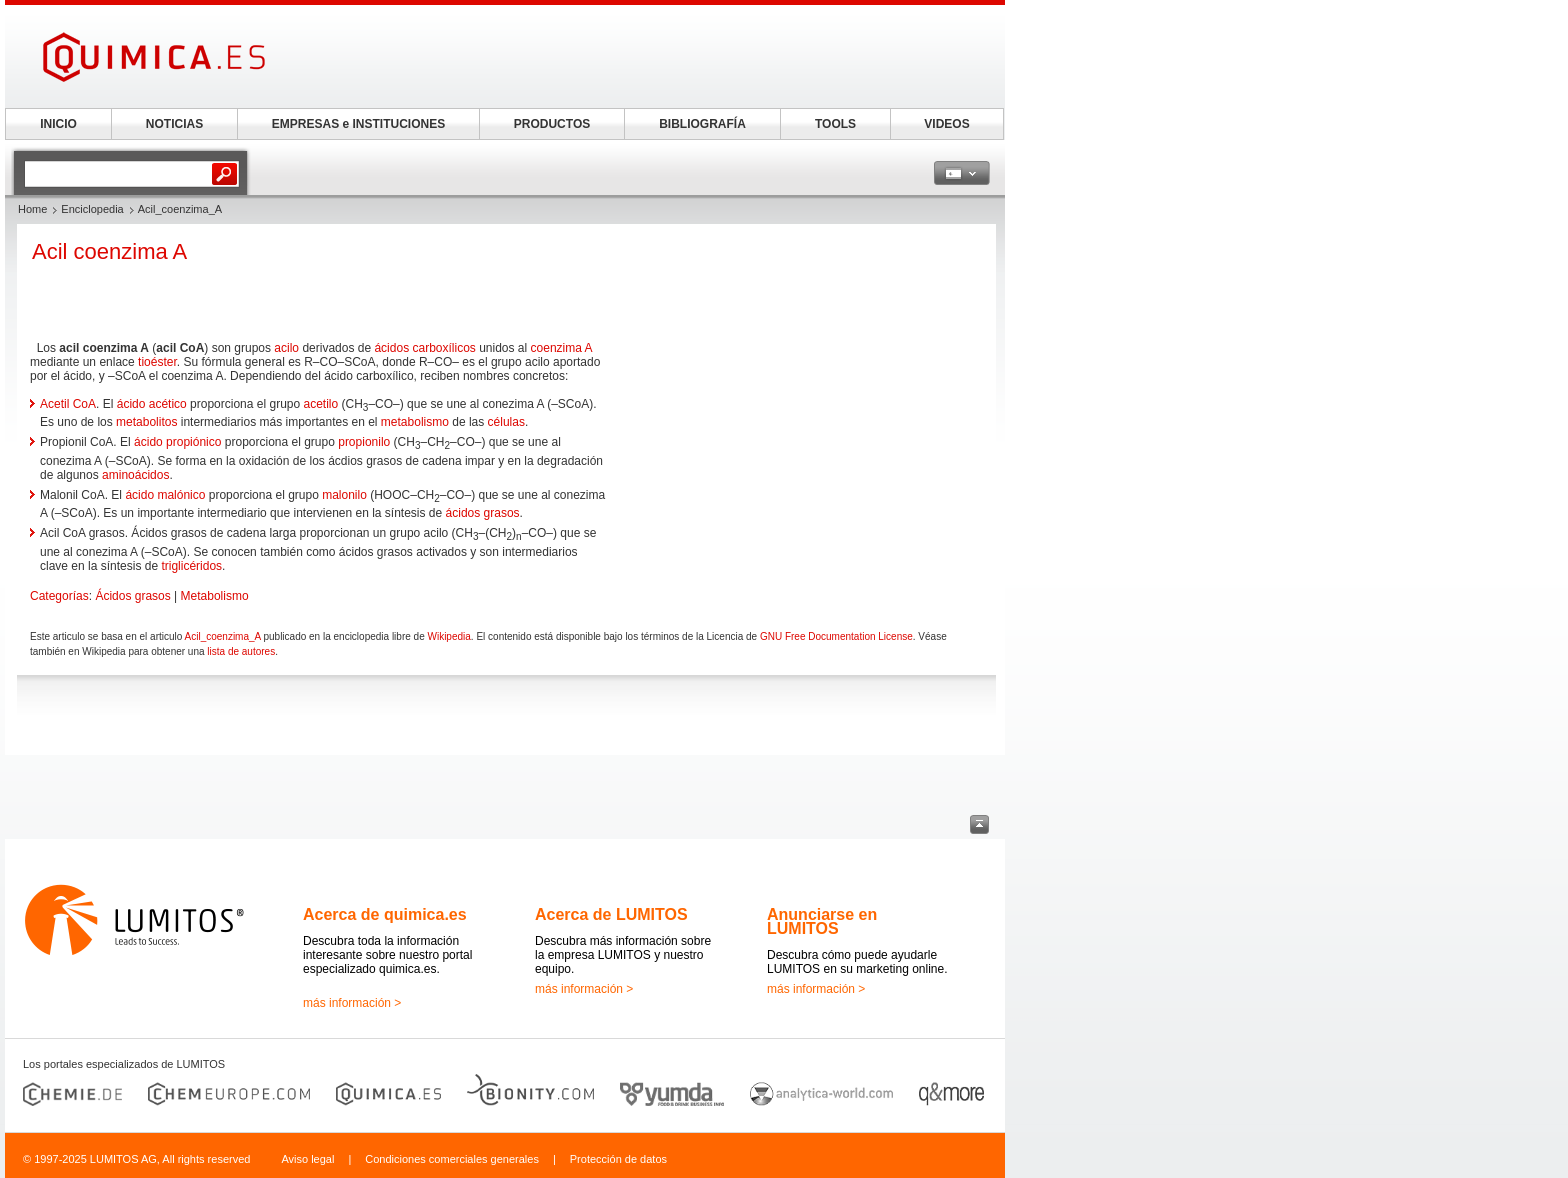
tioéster (157, 362)
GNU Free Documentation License (836, 636)
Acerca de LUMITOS (611, 914)
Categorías (59, 596)
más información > (352, 1003)
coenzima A (561, 348)
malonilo (344, 495)
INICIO (58, 124)
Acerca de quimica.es (385, 914)
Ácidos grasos (132, 596)
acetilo (321, 404)
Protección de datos (618, 1159)
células (506, 422)
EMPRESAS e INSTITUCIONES (358, 124)
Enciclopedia (92, 209)
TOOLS (835, 124)
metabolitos (146, 422)
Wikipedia (448, 636)
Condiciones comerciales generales (452, 1159)
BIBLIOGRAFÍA (702, 124)
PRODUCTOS (552, 124)
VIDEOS (946, 124)
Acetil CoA (68, 404)
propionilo (364, 442)
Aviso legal (307, 1159)
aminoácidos (135, 475)
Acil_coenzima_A (223, 636)
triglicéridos (191, 566)
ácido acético (152, 404)
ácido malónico (165, 495)
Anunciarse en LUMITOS (822, 921)
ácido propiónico (177, 442)
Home (32, 209)
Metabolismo (215, 596)
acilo (286, 348)
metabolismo (415, 422)
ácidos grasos (483, 513)
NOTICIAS (174, 124)
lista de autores (241, 651)
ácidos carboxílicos (424, 348)
